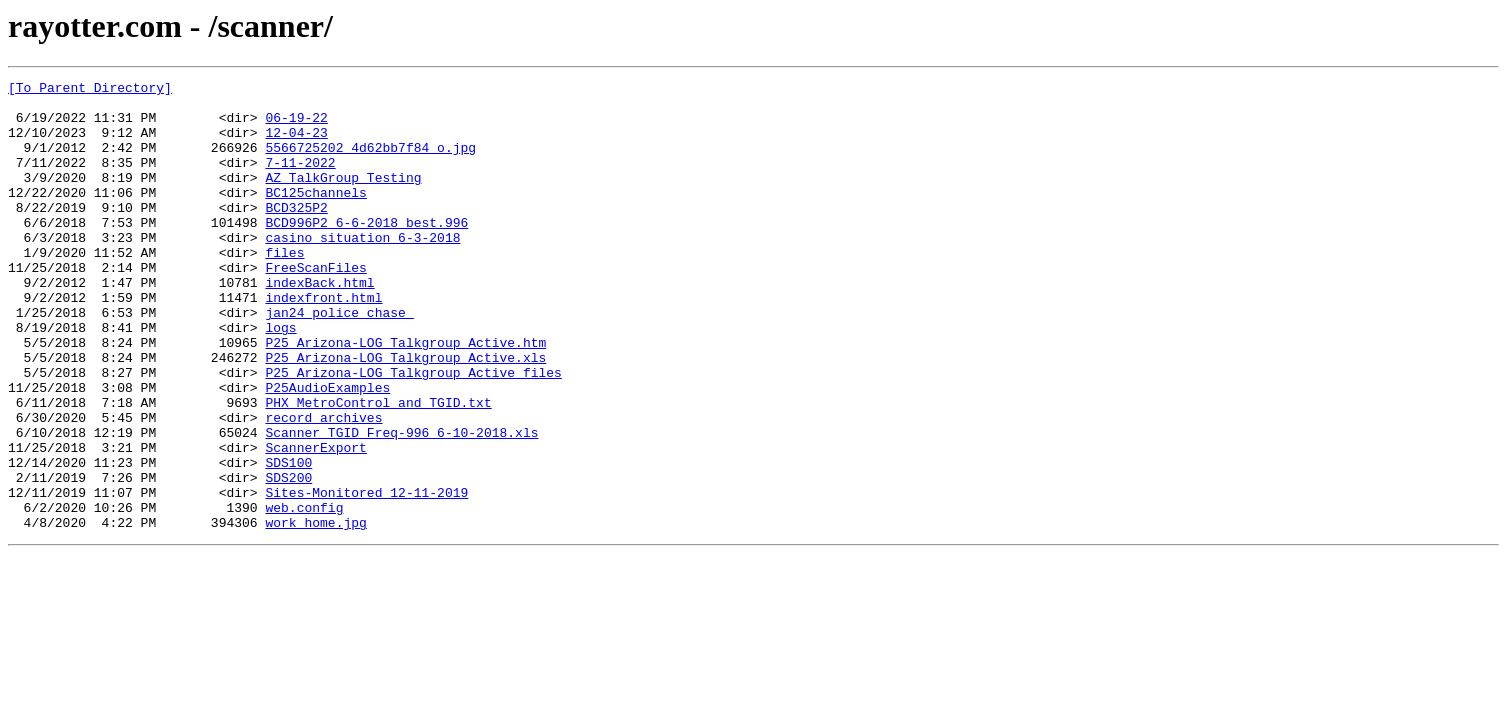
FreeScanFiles (315, 306)
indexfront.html (323, 342)
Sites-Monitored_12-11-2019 (366, 576)
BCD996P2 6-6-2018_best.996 (366, 252)
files (284, 288)
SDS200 (288, 558)
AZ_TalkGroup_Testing (343, 198)
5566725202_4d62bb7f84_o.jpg (370, 162)
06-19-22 (296, 126)
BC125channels (315, 216)
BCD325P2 (296, 234)
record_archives (323, 486)
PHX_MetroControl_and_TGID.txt (378, 468)
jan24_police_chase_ (339, 360)
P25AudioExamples (327, 450)
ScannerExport (315, 522)
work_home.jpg (315, 612)
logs (280, 378)
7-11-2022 (300, 180)
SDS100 (288, 540)
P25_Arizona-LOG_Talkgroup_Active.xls (405, 414)
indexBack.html (319, 324)
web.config (304, 594)
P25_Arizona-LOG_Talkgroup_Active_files (413, 432)
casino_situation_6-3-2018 (362, 270)
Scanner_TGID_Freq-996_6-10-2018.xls (401, 504)
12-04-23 (296, 144)
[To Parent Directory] (90, 90)
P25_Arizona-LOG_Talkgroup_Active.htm (405, 396)
